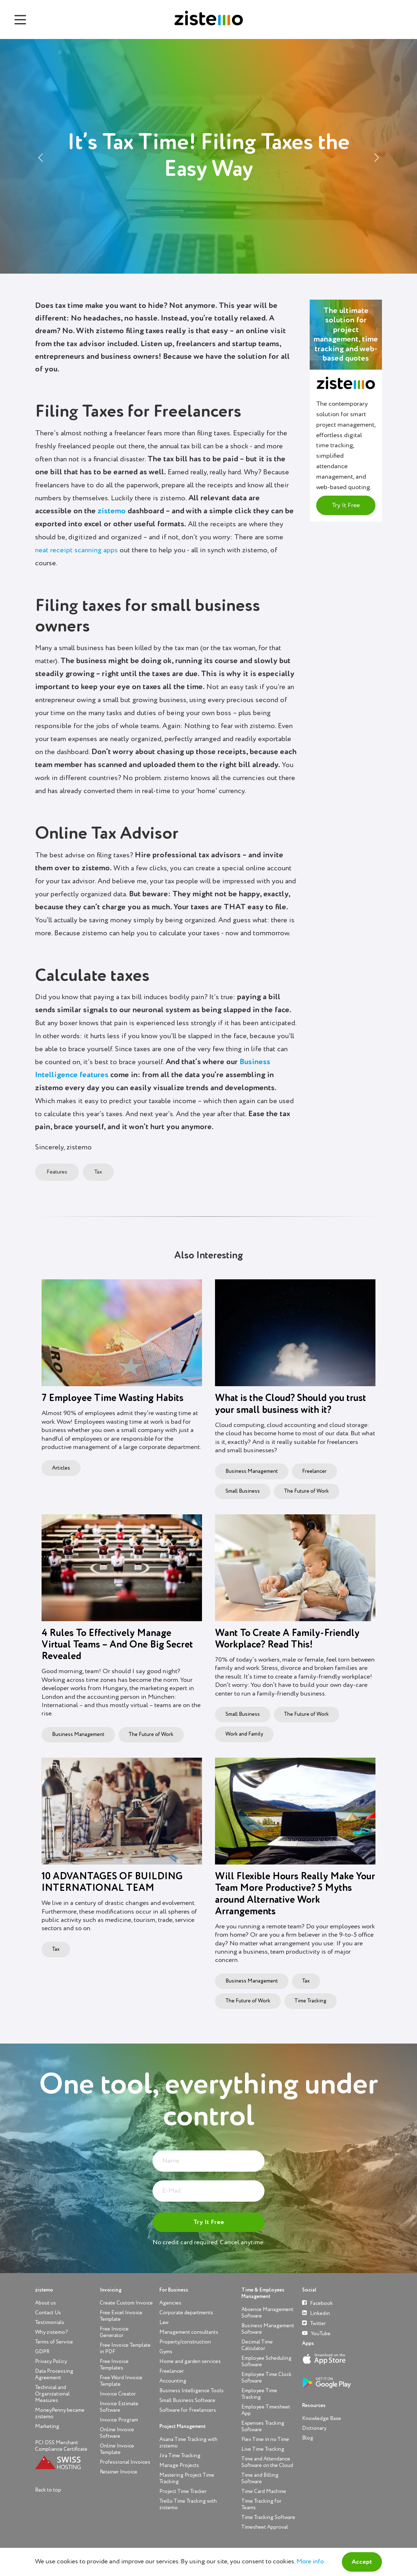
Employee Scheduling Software (266, 2361)
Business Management (251, 1471)
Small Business (242, 1491)
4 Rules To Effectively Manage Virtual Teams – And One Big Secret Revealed (117, 1645)
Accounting (172, 2381)
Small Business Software (187, 2400)
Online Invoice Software (117, 2433)
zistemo (112, 511)
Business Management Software (267, 2329)
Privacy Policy (51, 2361)
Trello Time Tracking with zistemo (188, 2504)
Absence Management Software (267, 2313)
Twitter (314, 2323)
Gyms (165, 2351)
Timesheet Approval (264, 2527)
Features (57, 1172)
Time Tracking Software (268, 2517)
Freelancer (314, 1471)
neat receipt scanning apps (76, 550)
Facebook (317, 2303)
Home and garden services (190, 2361)
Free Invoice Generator (114, 2332)
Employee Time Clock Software (266, 2378)
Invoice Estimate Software (119, 2407)
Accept (362, 2562)
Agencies (170, 2303)
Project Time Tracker (183, 2491)
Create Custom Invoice (126, 2303)
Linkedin (316, 2313)
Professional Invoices (125, 2462)
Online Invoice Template (117, 2449)
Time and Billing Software (260, 2478)
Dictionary (314, 2428)
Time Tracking (310, 2000)
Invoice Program (119, 2420)
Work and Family (244, 1734)
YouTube (316, 2333)
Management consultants (188, 2332)
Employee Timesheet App (265, 2410)
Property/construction (185, 2342)
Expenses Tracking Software (262, 2426)
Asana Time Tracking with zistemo (188, 2443)
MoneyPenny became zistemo (60, 2413)
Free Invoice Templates (114, 2365)
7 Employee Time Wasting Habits (113, 1398)
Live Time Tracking (262, 2449)
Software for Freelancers (187, 2410)
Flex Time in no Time (265, 2439)
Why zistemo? (51, 2332)
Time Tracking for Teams (261, 2504)
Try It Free (346, 505)
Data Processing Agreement (54, 2374)
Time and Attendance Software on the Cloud (267, 2462)
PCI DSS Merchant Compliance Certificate (61, 2446)
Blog (307, 2438)
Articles (61, 1468)
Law (163, 2322)
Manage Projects (179, 2465)
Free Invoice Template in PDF (125, 2348)
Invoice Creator (118, 2394)
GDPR (42, 2351)
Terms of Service (54, 2342)
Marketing (47, 2426)
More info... (312, 2561)
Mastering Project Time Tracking (186, 2478)
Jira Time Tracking (180, 2455)
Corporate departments (186, 2312)
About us (45, 2303)
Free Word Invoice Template (121, 2381)
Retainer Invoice (118, 2472)
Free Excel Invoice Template (121, 2316)
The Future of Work (306, 1491)
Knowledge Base (321, 2418)
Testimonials (49, 2322)
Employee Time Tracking (259, 2394)
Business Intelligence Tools (191, 2390)
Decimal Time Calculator (257, 2345)
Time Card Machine (263, 2491)
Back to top (48, 2490)
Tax (98, 1172)
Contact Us (48, 2312)
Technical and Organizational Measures (52, 2394)
